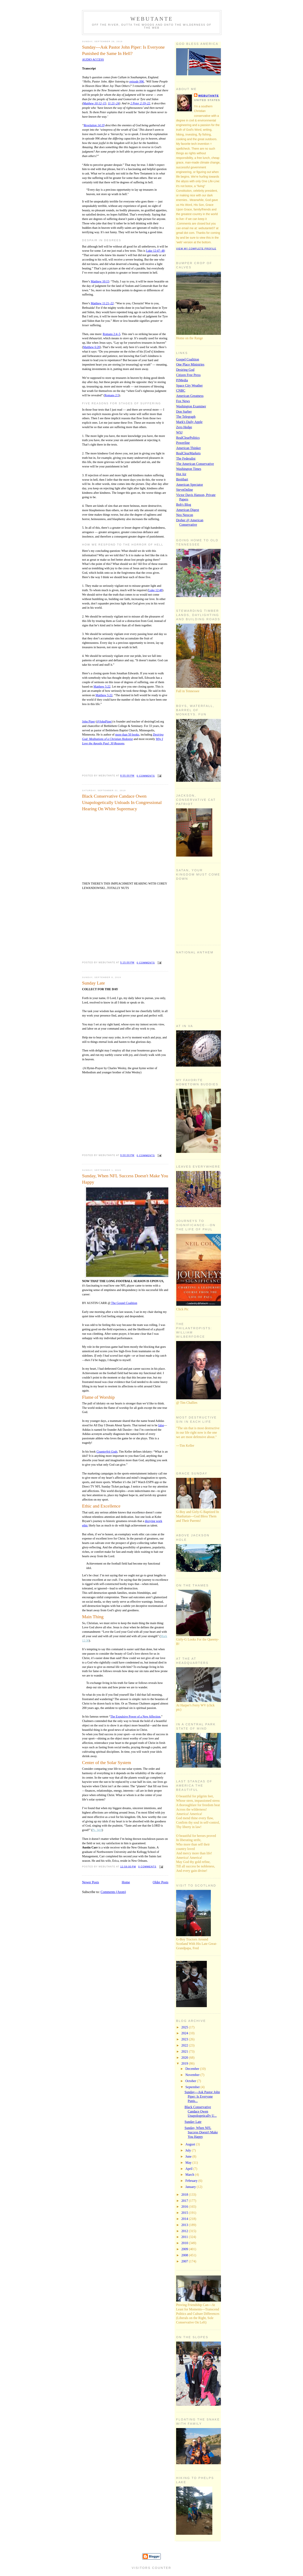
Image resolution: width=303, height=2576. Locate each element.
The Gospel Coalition (123, 1303)
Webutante (151, 19)
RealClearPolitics (188, 437)
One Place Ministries (190, 364)
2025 (185, 2027)
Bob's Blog (183, 504)
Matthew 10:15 (100, 281)
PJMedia (182, 380)
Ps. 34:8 (97, 1830)
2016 (185, 2206)
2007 (185, 2261)
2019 (185, 2063)
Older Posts (160, 1882)
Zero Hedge (184, 427)
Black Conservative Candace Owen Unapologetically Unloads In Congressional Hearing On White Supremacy (122, 802)
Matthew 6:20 (91, 347)
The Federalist (185, 458)
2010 (185, 2243)
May (188, 2162)
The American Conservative (195, 464)
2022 (185, 2045)
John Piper (88, 721)
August (190, 2144)
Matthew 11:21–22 (102, 303)
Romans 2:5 (112, 395)
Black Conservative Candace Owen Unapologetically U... (201, 2111)
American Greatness (189, 396)
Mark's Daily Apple (189, 422)
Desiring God (185, 369)
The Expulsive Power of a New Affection (135, 1716)
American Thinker (188, 448)
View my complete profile (196, 248)
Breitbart (182, 479)
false (161, 1425)
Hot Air (181, 474)
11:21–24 (113, 103)
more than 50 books (127, 734)
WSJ (179, 432)
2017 (185, 2200)
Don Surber (184, 411)
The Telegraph (185, 416)
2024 (185, 2033)
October (191, 2081)
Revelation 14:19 (94, 125)
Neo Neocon (184, 515)
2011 (185, 2237)
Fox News (183, 401)
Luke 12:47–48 (155, 250)
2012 (185, 2231)
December (192, 2068)
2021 (185, 2051)
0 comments (146, 775)
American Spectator (189, 484)
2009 (185, 2249)
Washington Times (188, 469)
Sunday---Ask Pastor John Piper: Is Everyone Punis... (202, 2096)
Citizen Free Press (188, 375)
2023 (185, 2039)
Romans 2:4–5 (111, 334)
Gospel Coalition (187, 359)
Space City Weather (189, 385)
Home (126, 1882)
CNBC (180, 390)
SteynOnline (184, 489)
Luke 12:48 (155, 590)
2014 (185, 2219)
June (188, 2156)
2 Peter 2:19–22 (140, 103)
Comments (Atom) (113, 1892)
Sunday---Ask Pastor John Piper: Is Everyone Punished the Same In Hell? (123, 50)
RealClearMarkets (188, 453)
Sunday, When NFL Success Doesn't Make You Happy (125, 1179)
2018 (185, 2194)
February (191, 2180)
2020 (185, 2057)
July (188, 2150)
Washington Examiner (191, 406)
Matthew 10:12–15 (94, 103)
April (189, 2168)
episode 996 (136, 81)
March (190, 2174)
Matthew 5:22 (101, 686)
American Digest (187, 510)
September (193, 2087)
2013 (185, 2225)
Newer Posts (90, 1882)
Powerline (183, 442)
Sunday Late (93, 983)
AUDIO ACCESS (93, 59)
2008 (185, 2255)
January (191, 2187)
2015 (185, 2212)
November (193, 2075)
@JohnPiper (104, 721)
